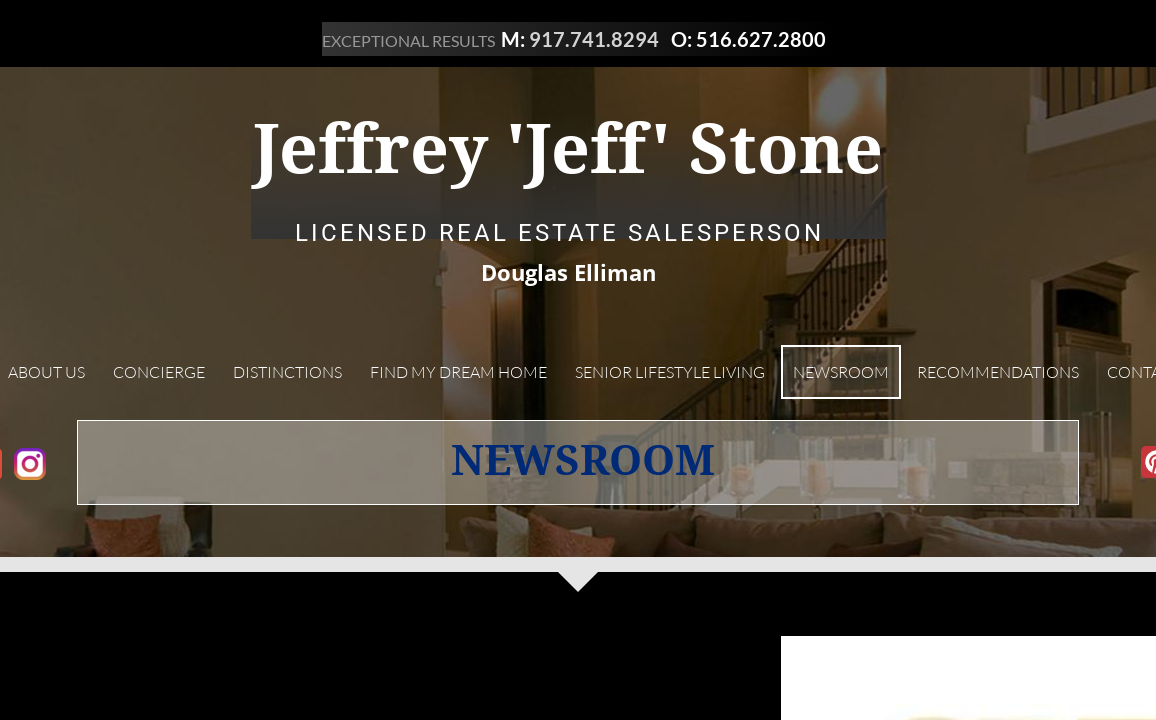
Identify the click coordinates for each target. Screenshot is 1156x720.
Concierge (159, 372)
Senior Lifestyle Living (670, 372)
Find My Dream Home (458, 372)
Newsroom (841, 372)
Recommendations (998, 372)
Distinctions (287, 372)
